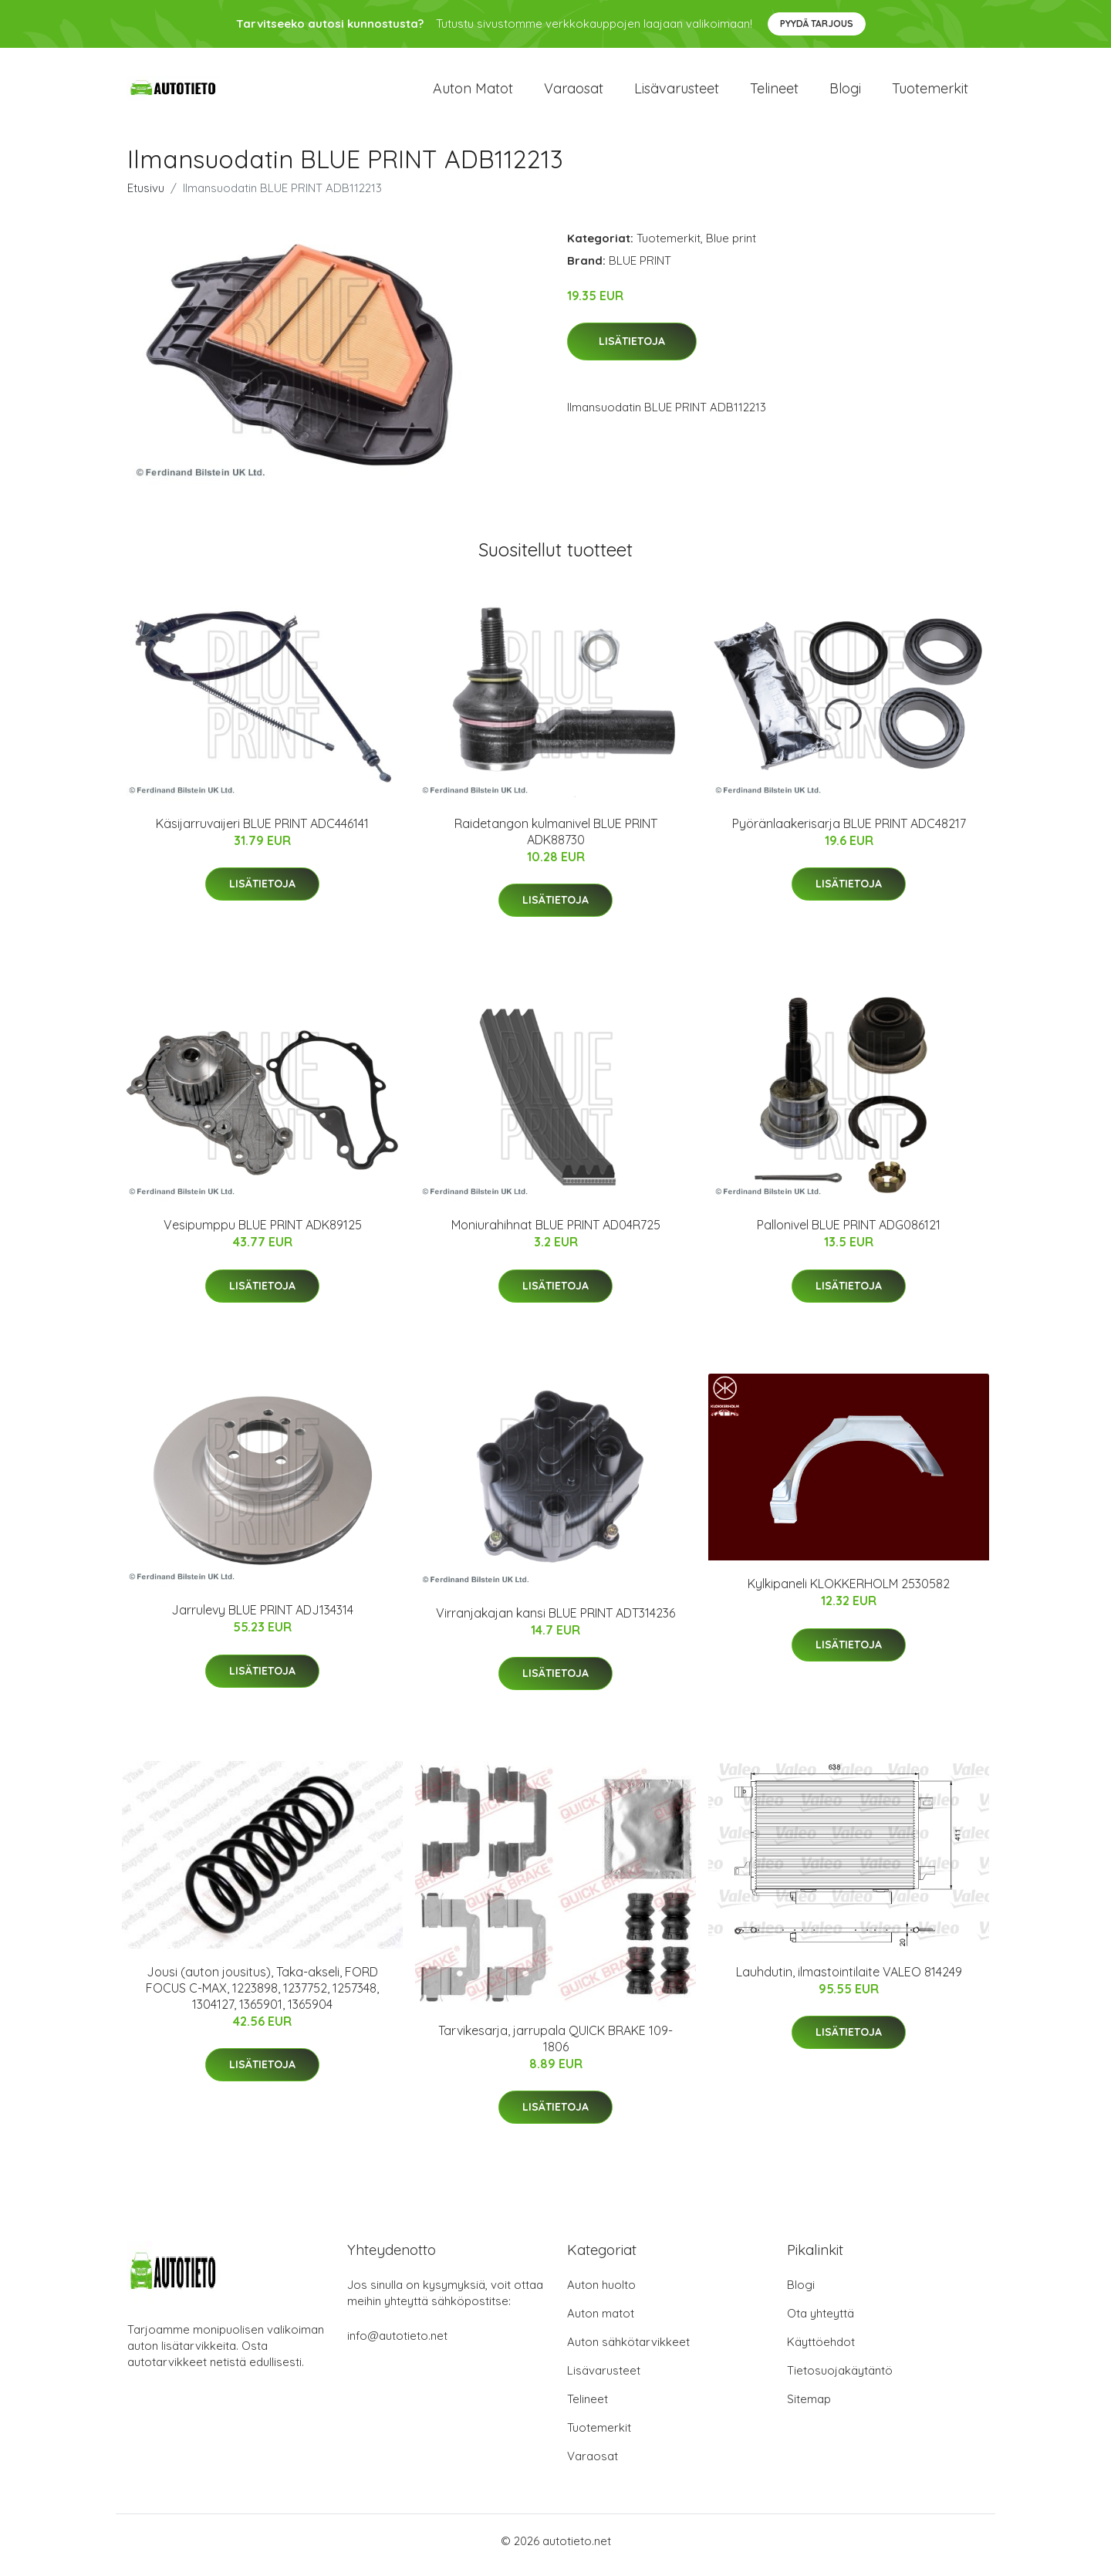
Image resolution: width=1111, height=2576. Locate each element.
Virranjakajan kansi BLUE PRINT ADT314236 (555, 1620)
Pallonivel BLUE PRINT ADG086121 (848, 1233)
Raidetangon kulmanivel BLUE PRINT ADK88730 (555, 839)
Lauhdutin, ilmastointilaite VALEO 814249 (849, 1979)
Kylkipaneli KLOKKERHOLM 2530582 (849, 1592)
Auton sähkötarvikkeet (628, 2350)
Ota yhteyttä (820, 2321)
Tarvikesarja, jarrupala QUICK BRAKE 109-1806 (555, 2046)
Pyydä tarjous (816, 23)
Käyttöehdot (821, 2350)
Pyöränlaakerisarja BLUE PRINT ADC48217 (849, 831)
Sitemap (809, 2407)
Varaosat (573, 92)
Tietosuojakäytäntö (840, 2378)
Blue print (731, 245)
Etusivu (145, 195)
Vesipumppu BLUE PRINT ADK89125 (263, 1233)
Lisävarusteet (676, 92)
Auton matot (473, 92)
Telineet (774, 92)
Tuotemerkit (930, 92)
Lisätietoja (632, 350)
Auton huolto (601, 2293)
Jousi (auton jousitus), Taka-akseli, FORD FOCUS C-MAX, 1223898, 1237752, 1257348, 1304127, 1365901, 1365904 (262, 1996)
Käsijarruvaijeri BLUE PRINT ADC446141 (262, 831)
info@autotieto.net (397, 2344)
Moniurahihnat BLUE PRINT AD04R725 (555, 1233)
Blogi (845, 92)
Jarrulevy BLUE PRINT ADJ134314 (262, 1618)
